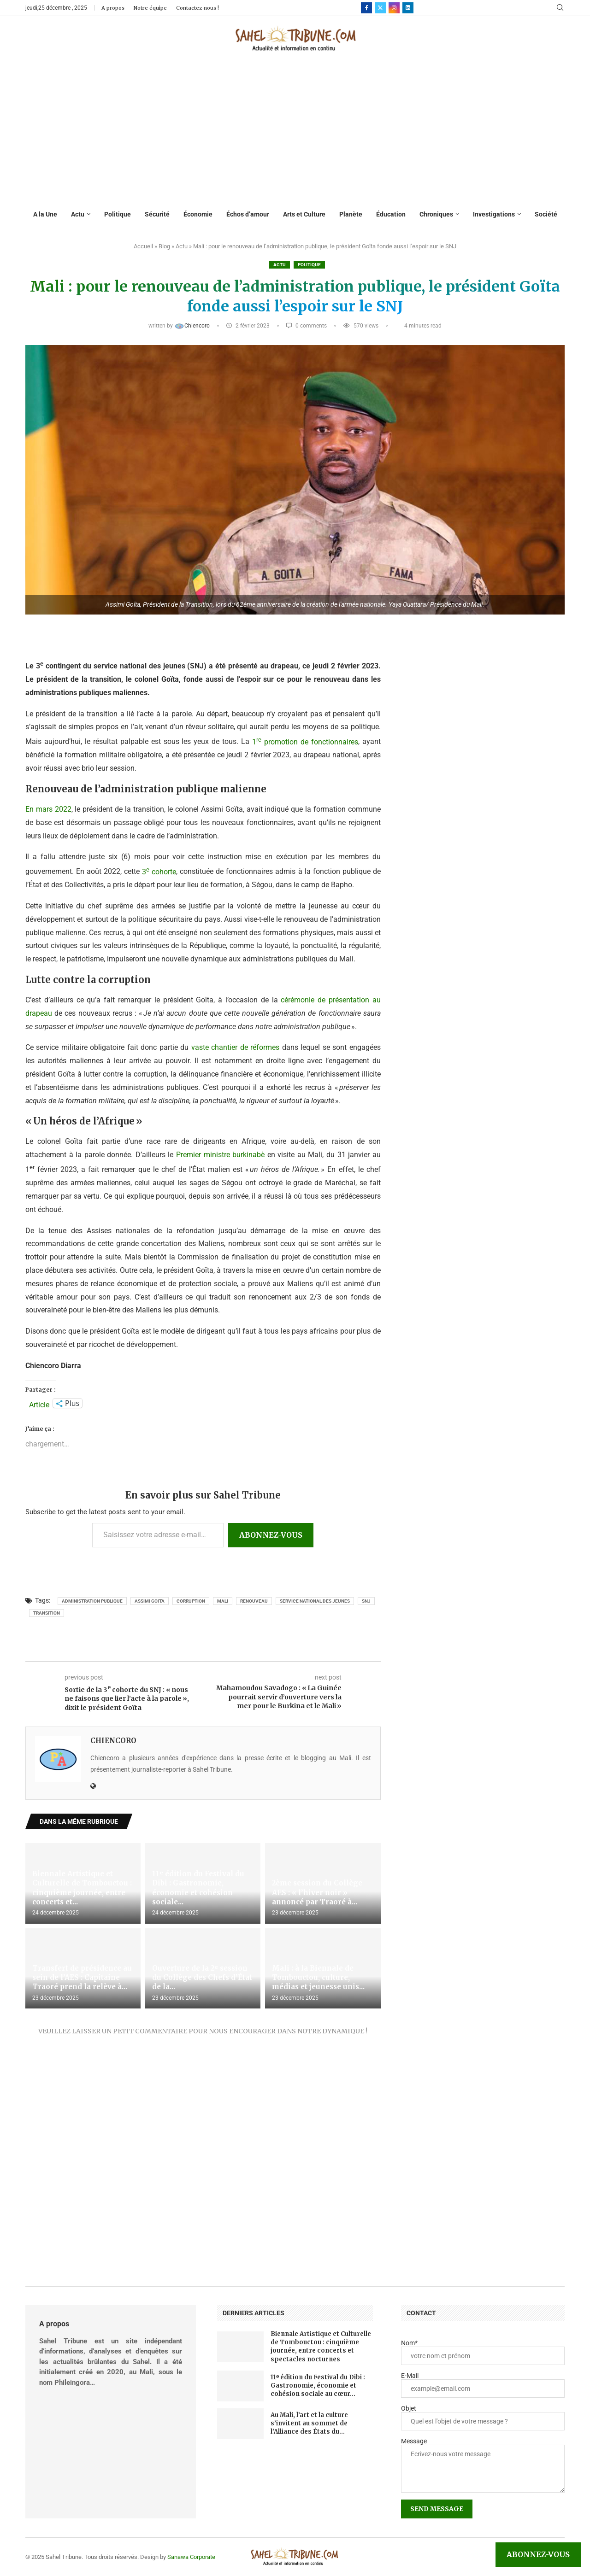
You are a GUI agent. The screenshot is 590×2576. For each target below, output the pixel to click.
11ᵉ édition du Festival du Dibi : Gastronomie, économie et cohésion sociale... (198, 1887)
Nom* (409, 2343)
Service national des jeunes (315, 1601)
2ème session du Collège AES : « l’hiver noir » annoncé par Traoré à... (317, 1892)
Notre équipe (150, 8)
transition (46, 1613)
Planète (350, 214)
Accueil (143, 246)
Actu (77, 214)
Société (546, 214)
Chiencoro (192, 325)
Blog (164, 246)
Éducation (391, 214)
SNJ (366, 1601)
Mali (222, 1601)
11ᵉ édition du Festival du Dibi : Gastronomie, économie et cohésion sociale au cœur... (318, 2385)
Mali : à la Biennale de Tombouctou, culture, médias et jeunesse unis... (318, 1977)
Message (414, 2441)
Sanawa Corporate (191, 2556)
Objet (408, 2408)
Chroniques (436, 214)
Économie (197, 214)
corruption (191, 1601)
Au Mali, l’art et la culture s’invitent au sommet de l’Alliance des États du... (309, 2423)
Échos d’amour (247, 214)
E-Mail (410, 2375)
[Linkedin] (407, 7)
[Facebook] (366, 7)
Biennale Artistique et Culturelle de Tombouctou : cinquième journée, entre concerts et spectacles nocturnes (321, 2346)
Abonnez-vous (270, 1535)
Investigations (494, 214)
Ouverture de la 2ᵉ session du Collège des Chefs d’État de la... (202, 1977)
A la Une (45, 214)
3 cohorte (159, 871)
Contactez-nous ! (197, 8)
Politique (117, 214)
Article (39, 1403)
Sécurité (157, 214)
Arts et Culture (304, 214)
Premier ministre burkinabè (220, 1154)
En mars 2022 (48, 809)
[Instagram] (394, 7)
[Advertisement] (295, 131)
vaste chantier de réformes (235, 1047)
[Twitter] (380, 7)
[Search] (560, 8)
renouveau (254, 1601)
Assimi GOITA (150, 1601)
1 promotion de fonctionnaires (305, 742)
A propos (112, 8)
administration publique (92, 1601)
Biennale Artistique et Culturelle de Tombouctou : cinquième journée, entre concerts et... (82, 1887)
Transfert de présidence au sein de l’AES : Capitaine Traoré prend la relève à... (82, 1977)
